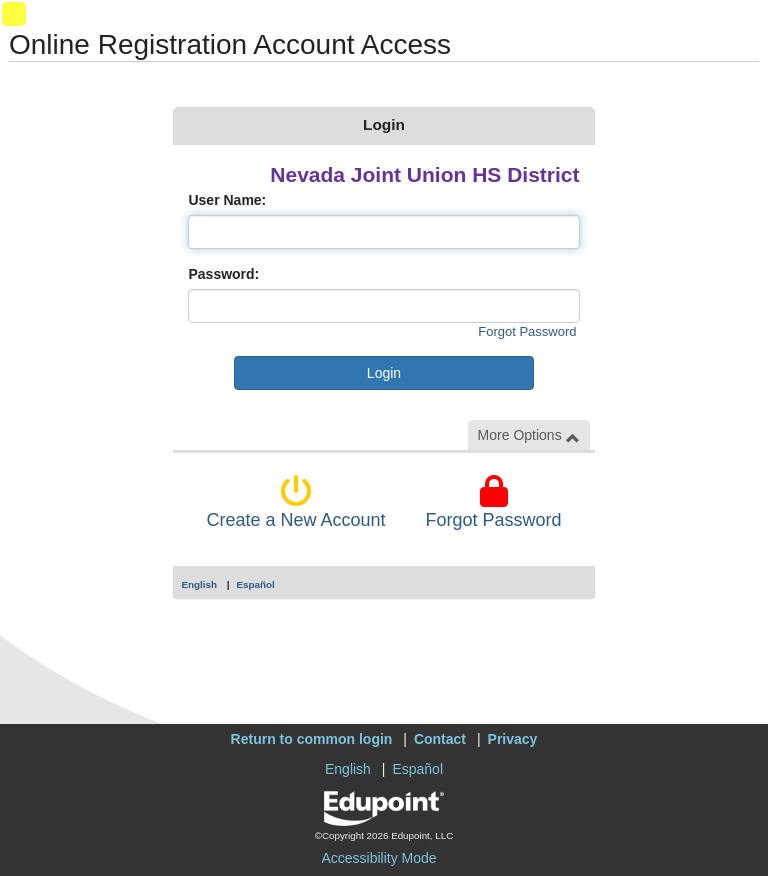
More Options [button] (529, 435)
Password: (223, 274)
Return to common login (312, 739)
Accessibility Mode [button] (378, 858)
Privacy (513, 739)
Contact (440, 739)
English (199, 584)
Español (256, 584)
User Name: (227, 200)
